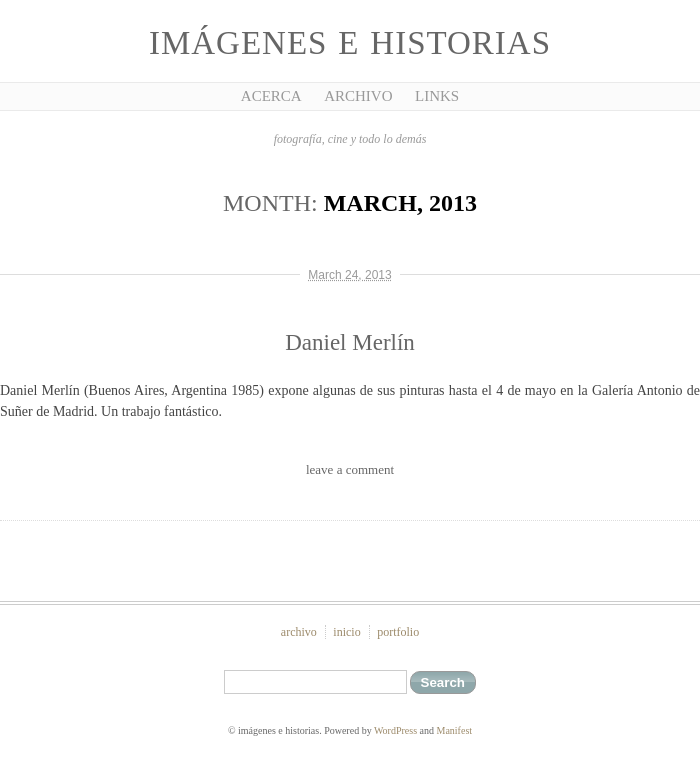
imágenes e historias (350, 43)
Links (437, 96)
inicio (346, 632)
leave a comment (350, 469)
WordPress (395, 730)
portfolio (398, 632)
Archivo (358, 96)
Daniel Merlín (350, 342)
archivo (299, 632)
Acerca (271, 96)
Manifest (455, 730)
